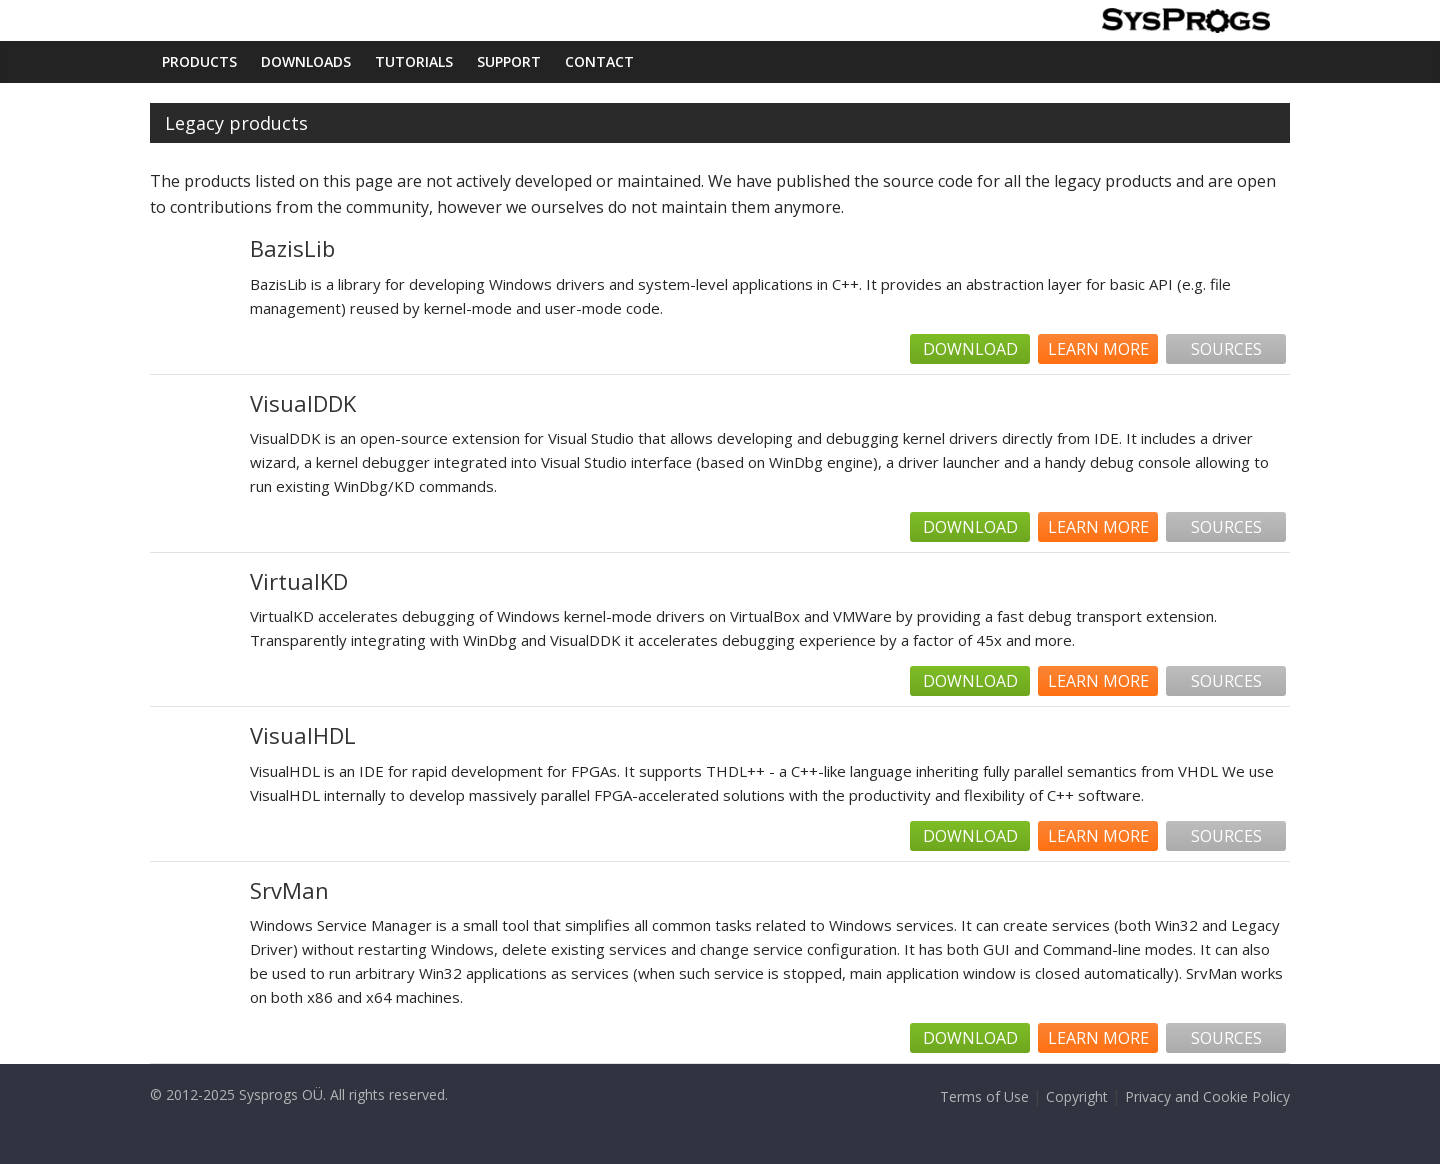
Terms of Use (984, 1096)
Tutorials (414, 61)
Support (509, 61)
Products (199, 61)
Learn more (1098, 349)
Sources (1226, 349)
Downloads (306, 61)
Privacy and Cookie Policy (1207, 1096)
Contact (599, 61)
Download (970, 349)
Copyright (1077, 1096)
